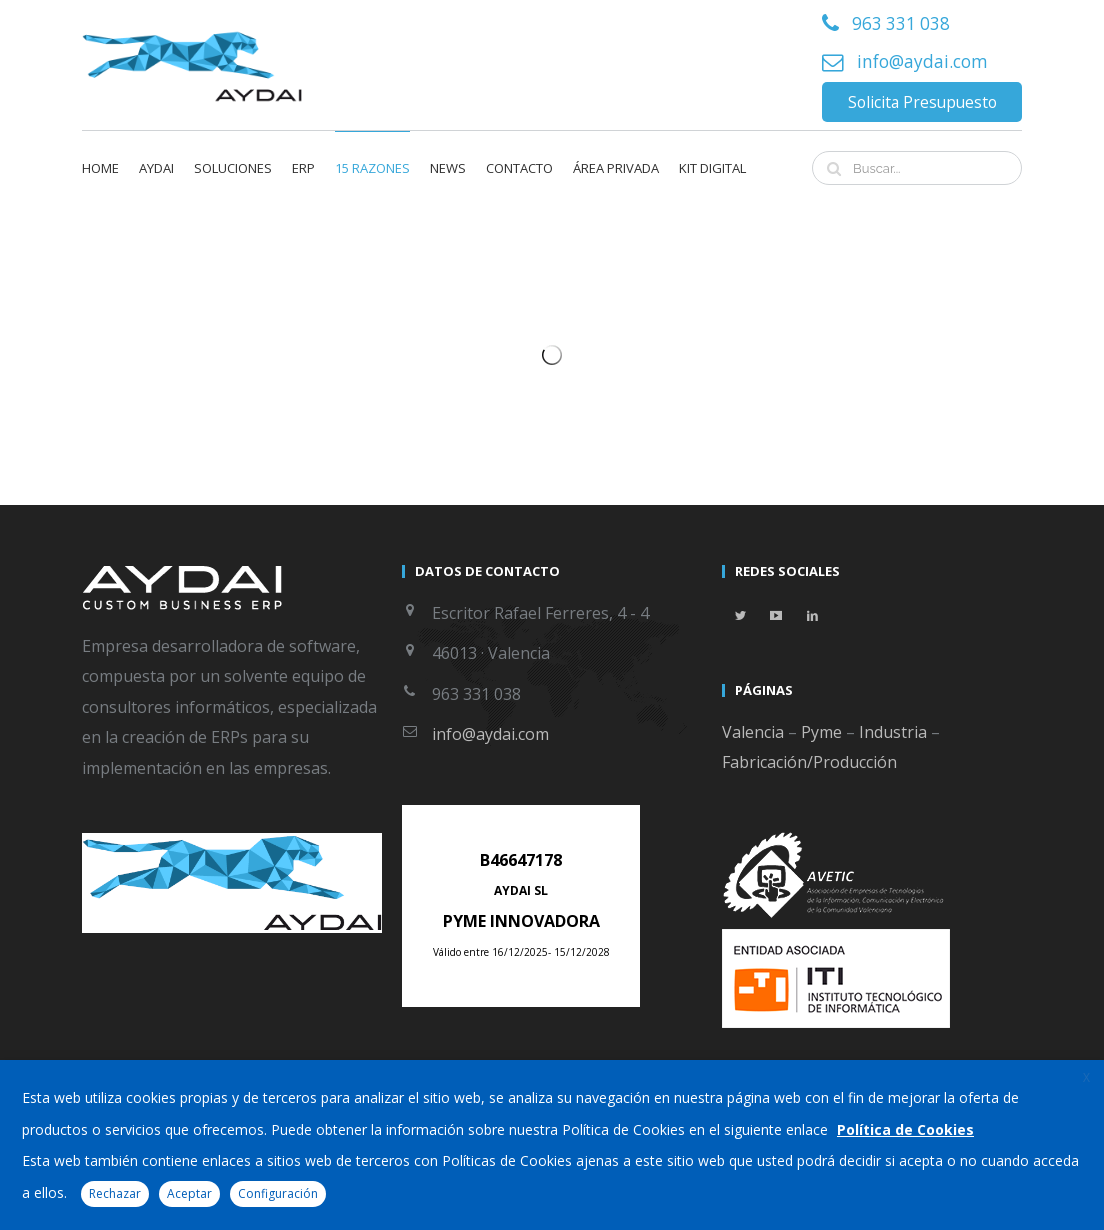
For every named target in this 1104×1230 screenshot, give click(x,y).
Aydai (156, 168)
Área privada (616, 168)
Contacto (519, 168)
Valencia (753, 732)
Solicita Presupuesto (922, 102)
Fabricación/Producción (809, 762)
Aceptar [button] (189, 1193)
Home (100, 168)
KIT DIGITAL (712, 168)
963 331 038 (901, 23)
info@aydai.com (922, 61)
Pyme (821, 732)
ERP (303, 168)
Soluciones (233, 168)
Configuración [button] (278, 1193)
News (448, 168)
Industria (893, 732)
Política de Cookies (905, 1129)
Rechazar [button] (115, 1193)
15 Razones (372, 168)
